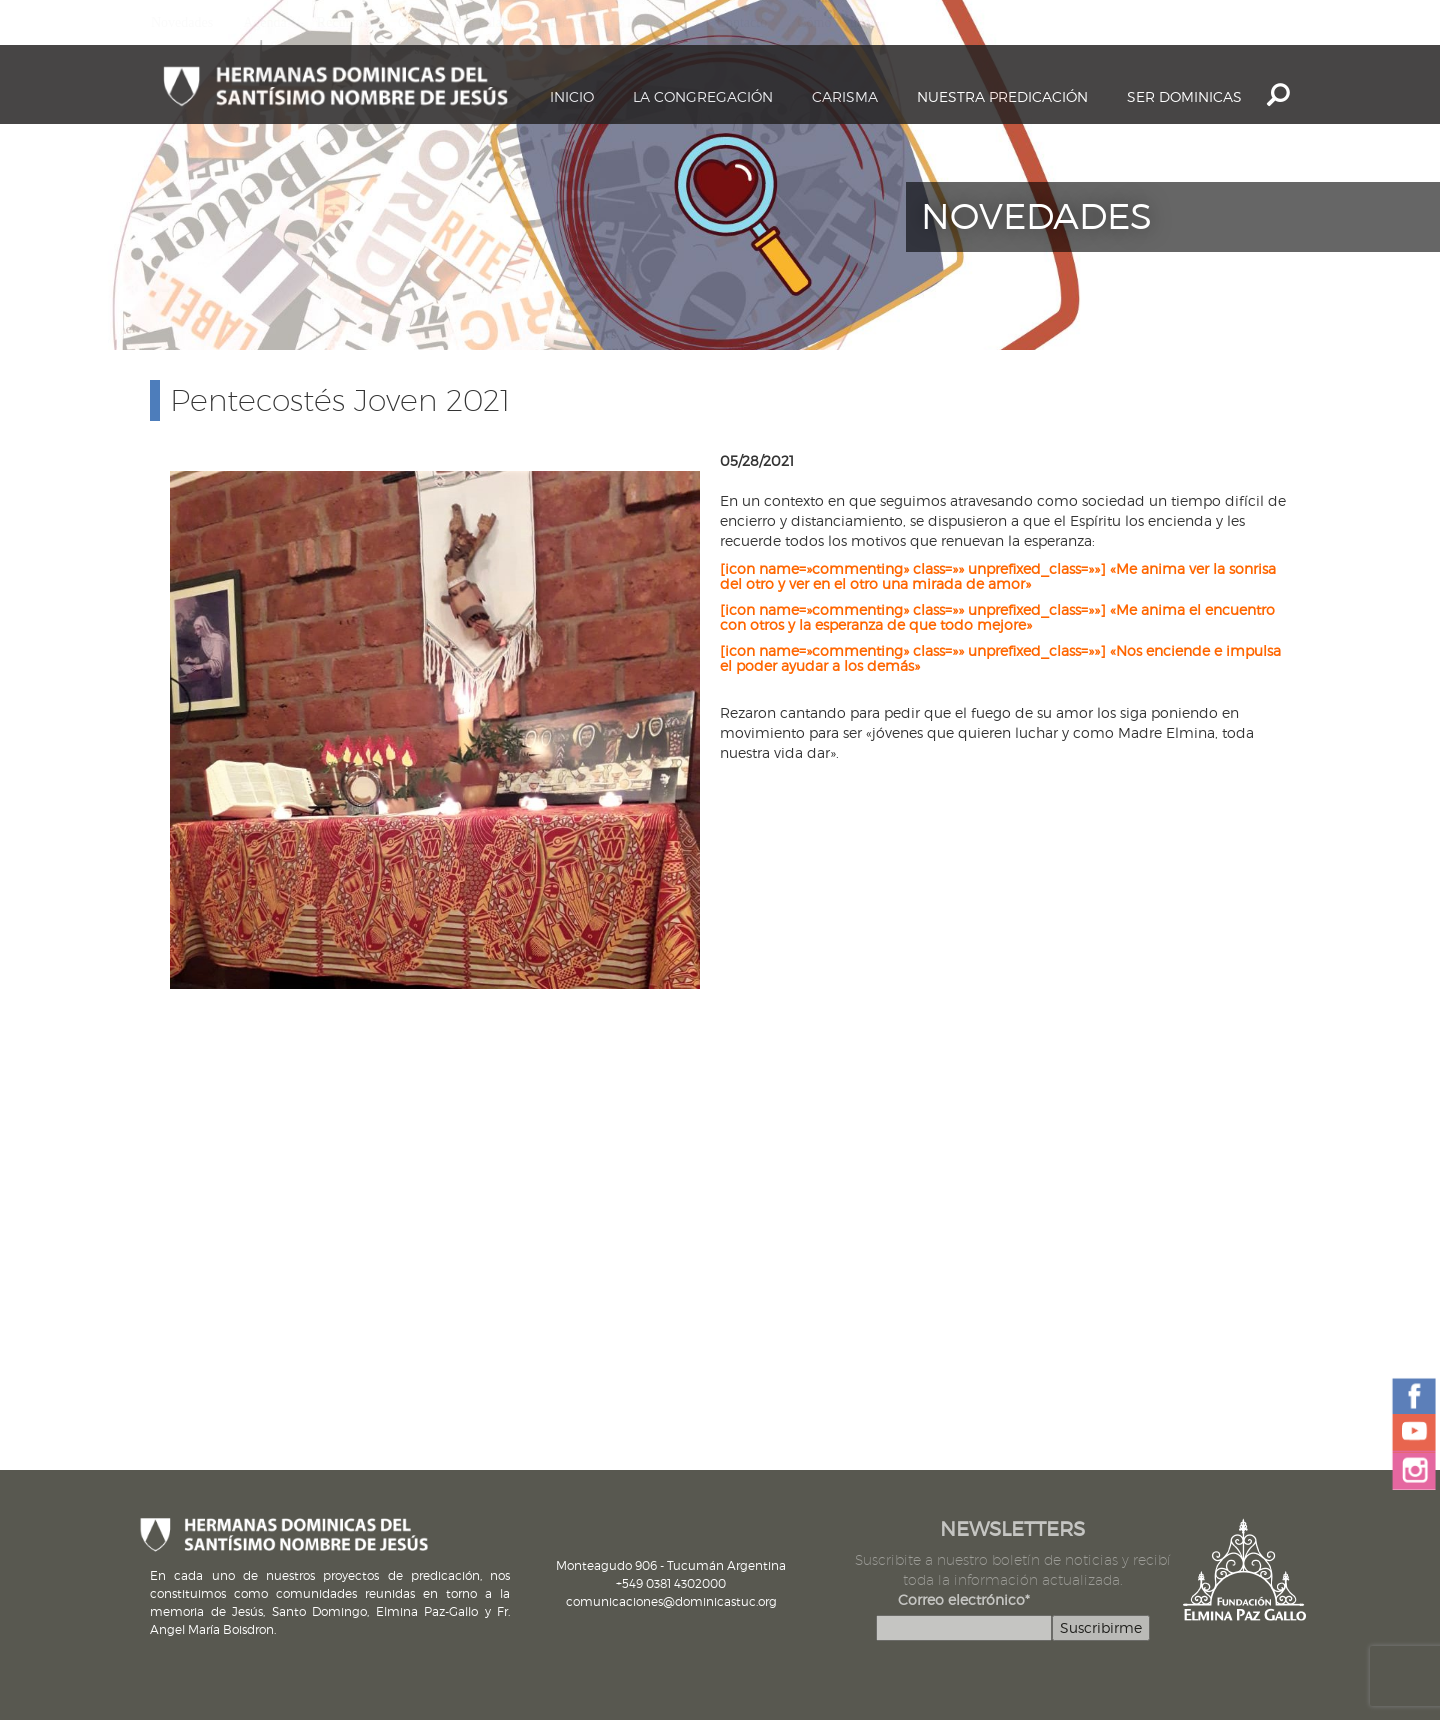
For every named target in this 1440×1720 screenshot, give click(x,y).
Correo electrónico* (964, 1599)
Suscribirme (1101, 1627)
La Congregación (703, 96)
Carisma (845, 96)
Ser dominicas (1184, 96)
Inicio (572, 96)
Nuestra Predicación (1002, 96)
